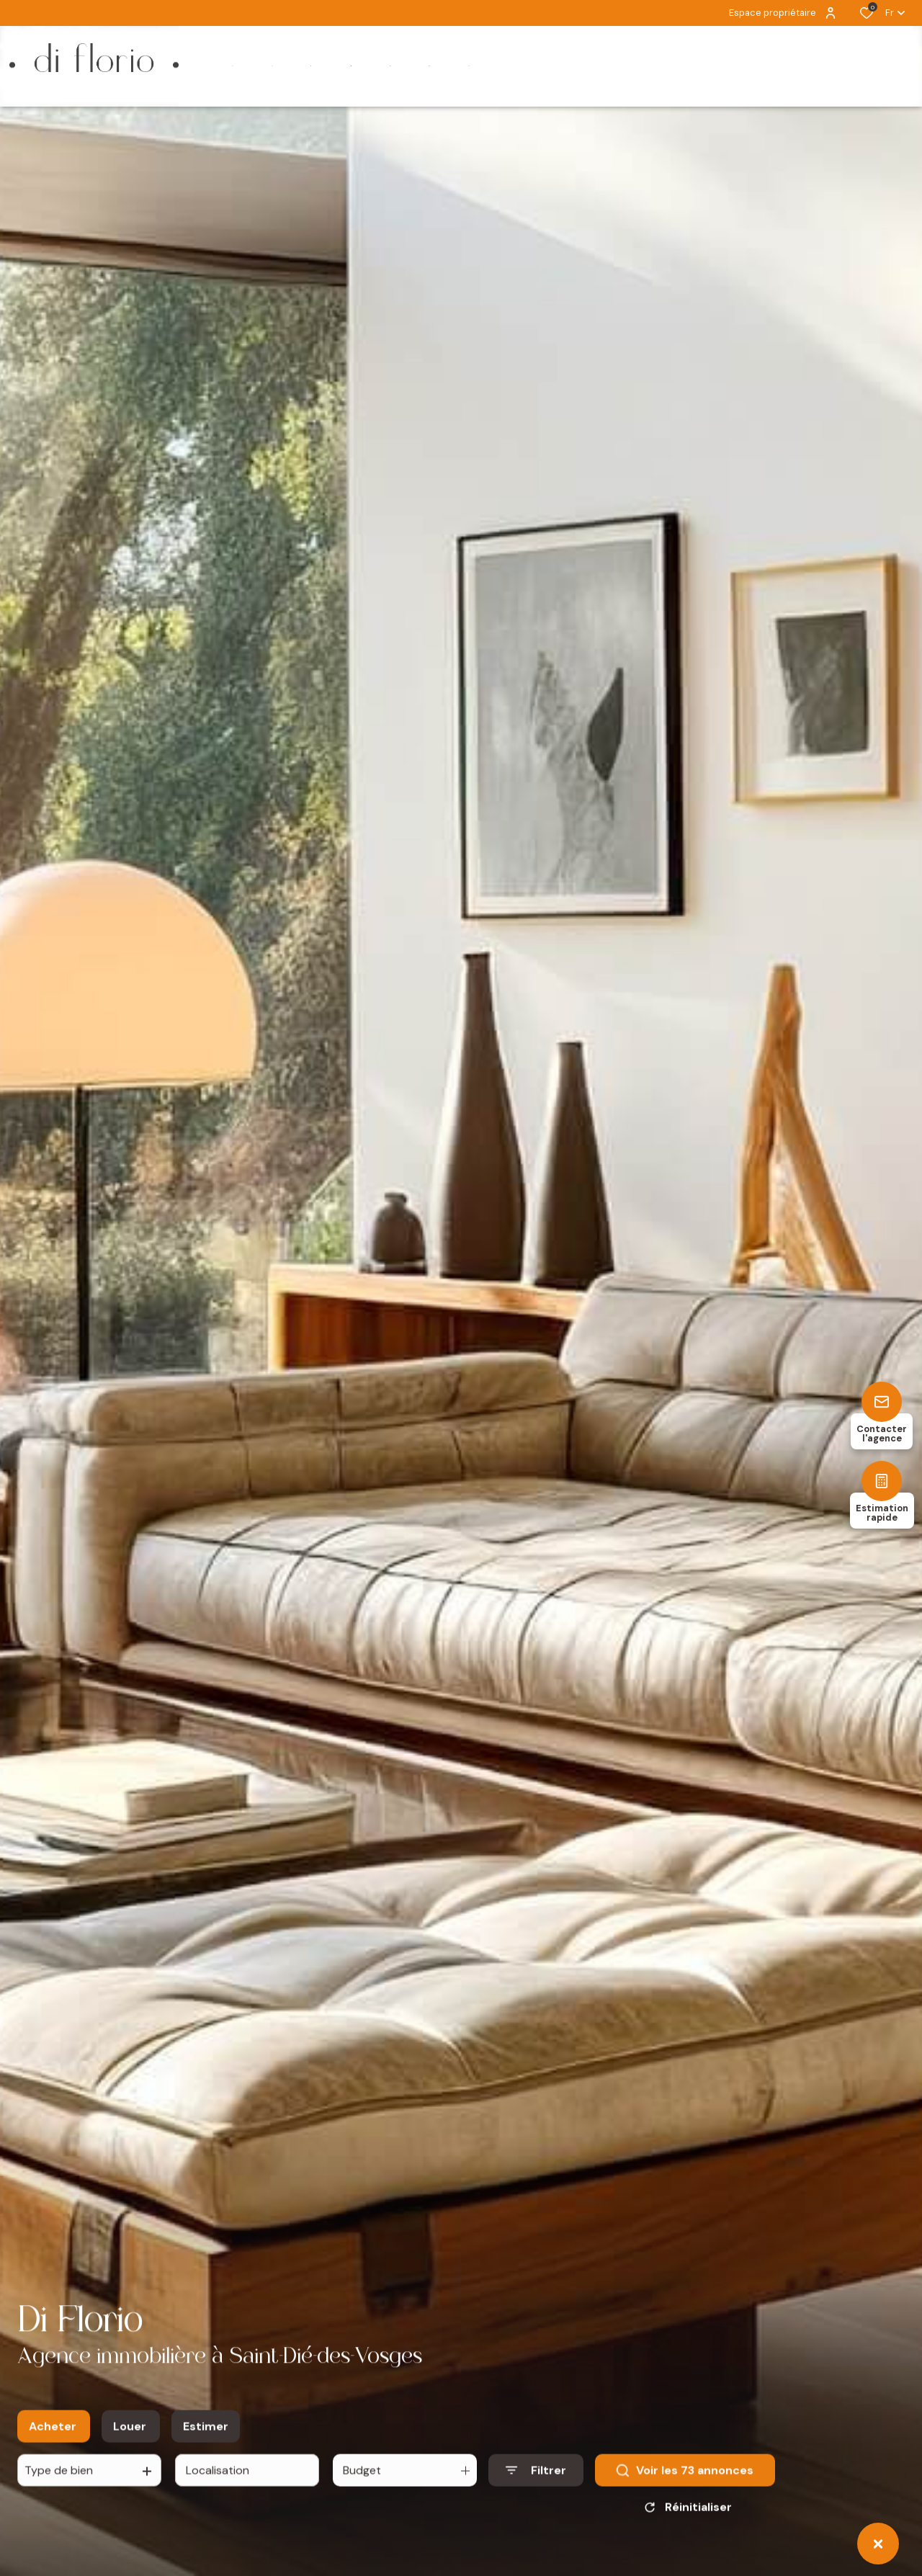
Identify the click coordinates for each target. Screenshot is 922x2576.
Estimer (205, 2437)
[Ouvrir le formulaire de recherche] (535, 2481)
